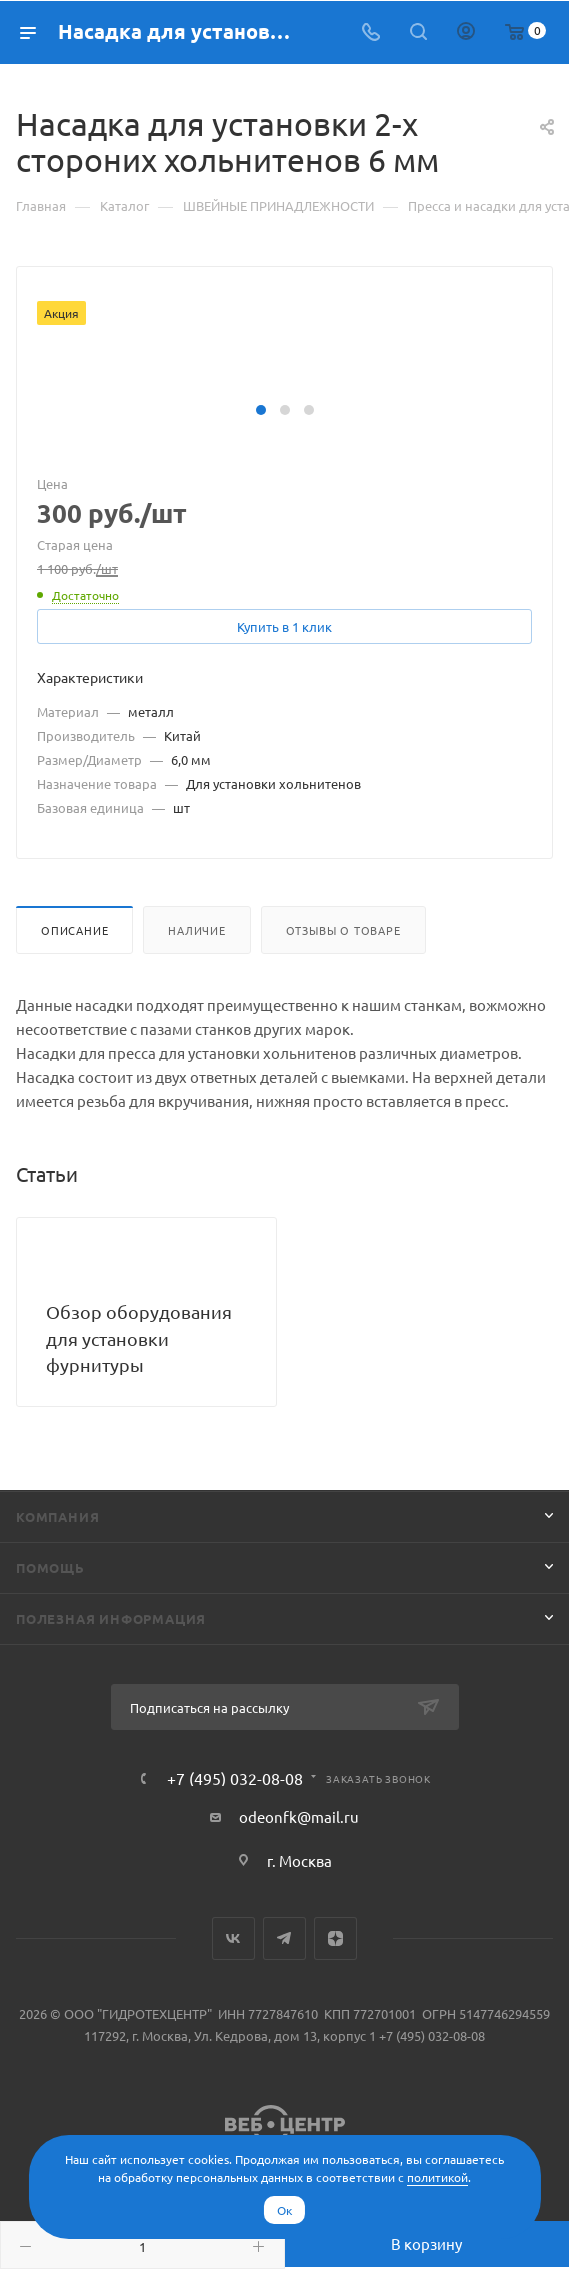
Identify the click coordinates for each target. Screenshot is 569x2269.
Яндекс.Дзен (335, 1938)
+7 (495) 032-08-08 (235, 1778)
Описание (74, 930)
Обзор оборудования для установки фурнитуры (139, 1337)
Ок (284, 2210)
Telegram (284, 1938)
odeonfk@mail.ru (299, 1816)
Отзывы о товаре (343, 930)
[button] (261, 410)
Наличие (197, 930)
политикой (437, 2177)
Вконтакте (233, 1938)
